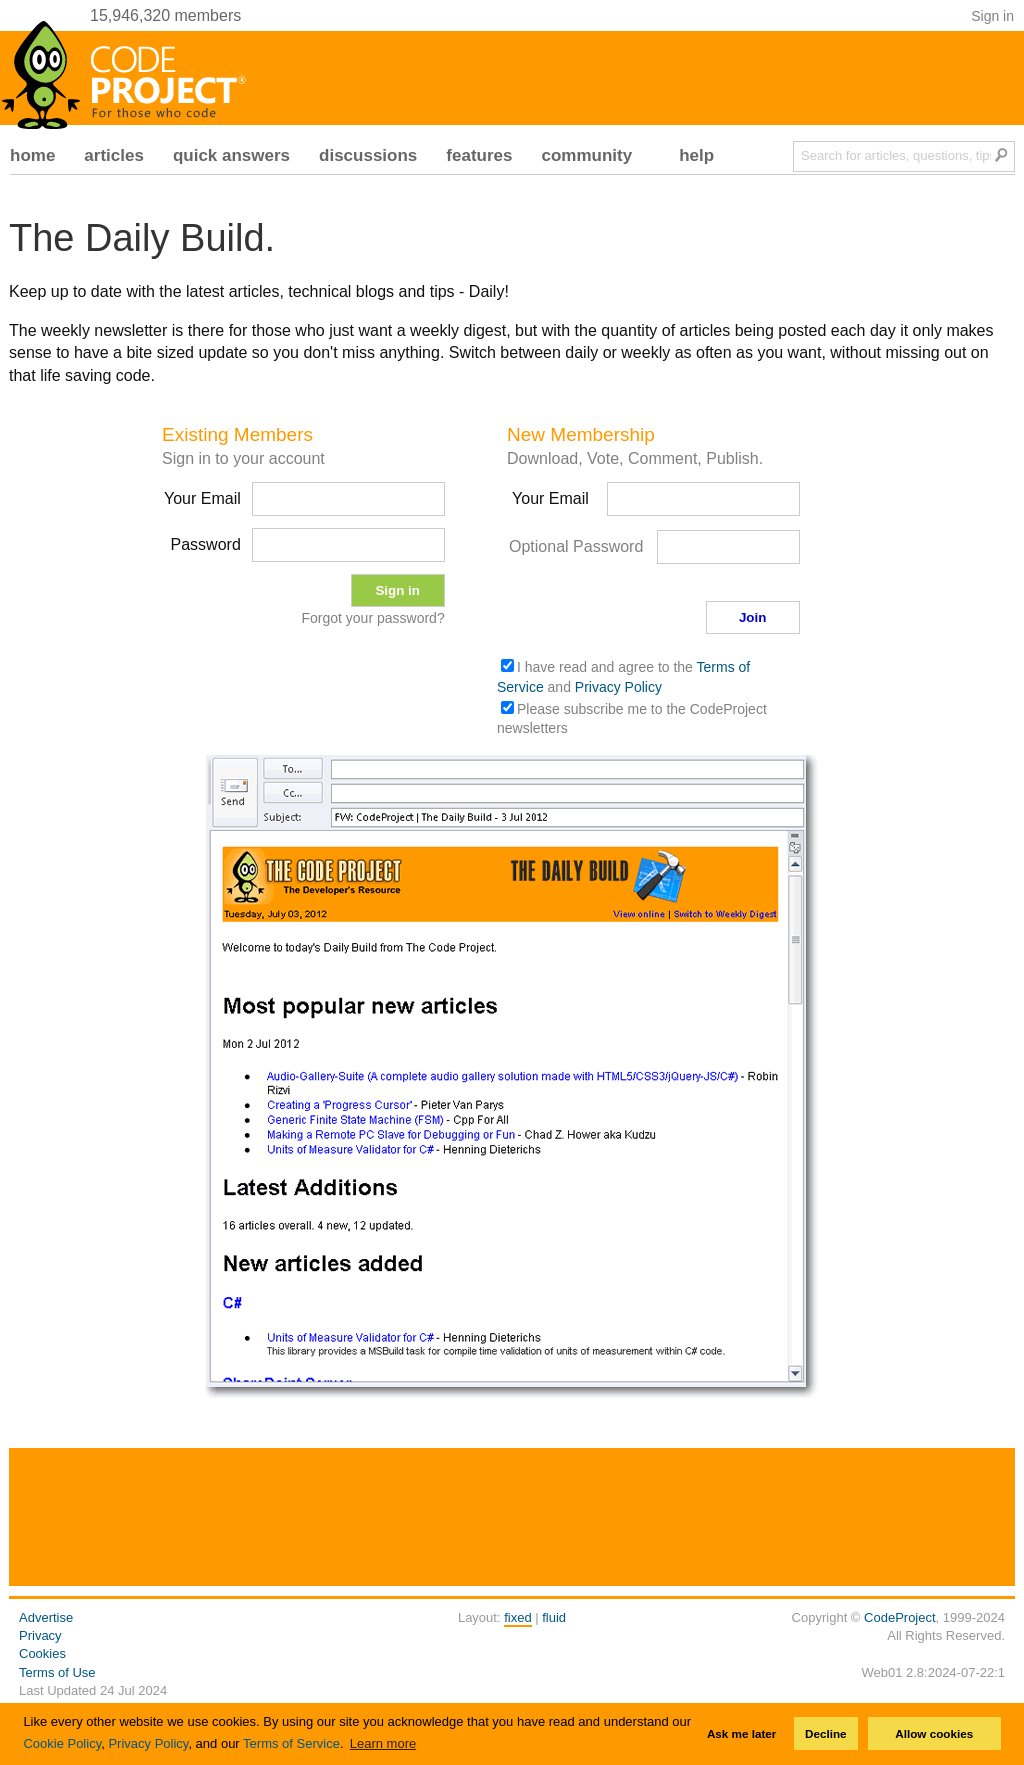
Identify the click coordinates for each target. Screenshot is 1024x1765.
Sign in (992, 16)
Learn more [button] (383, 1743)
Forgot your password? (372, 618)
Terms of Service (291, 1743)
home (32, 155)
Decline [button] (826, 1733)
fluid (554, 1617)
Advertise (46, 1617)
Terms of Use (57, 1672)
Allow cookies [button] (934, 1733)
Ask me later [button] (742, 1733)
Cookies (42, 1653)
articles (114, 155)
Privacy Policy (148, 1743)
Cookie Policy (62, 1743)
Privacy (40, 1635)
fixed (517, 1617)
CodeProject (900, 1617)
